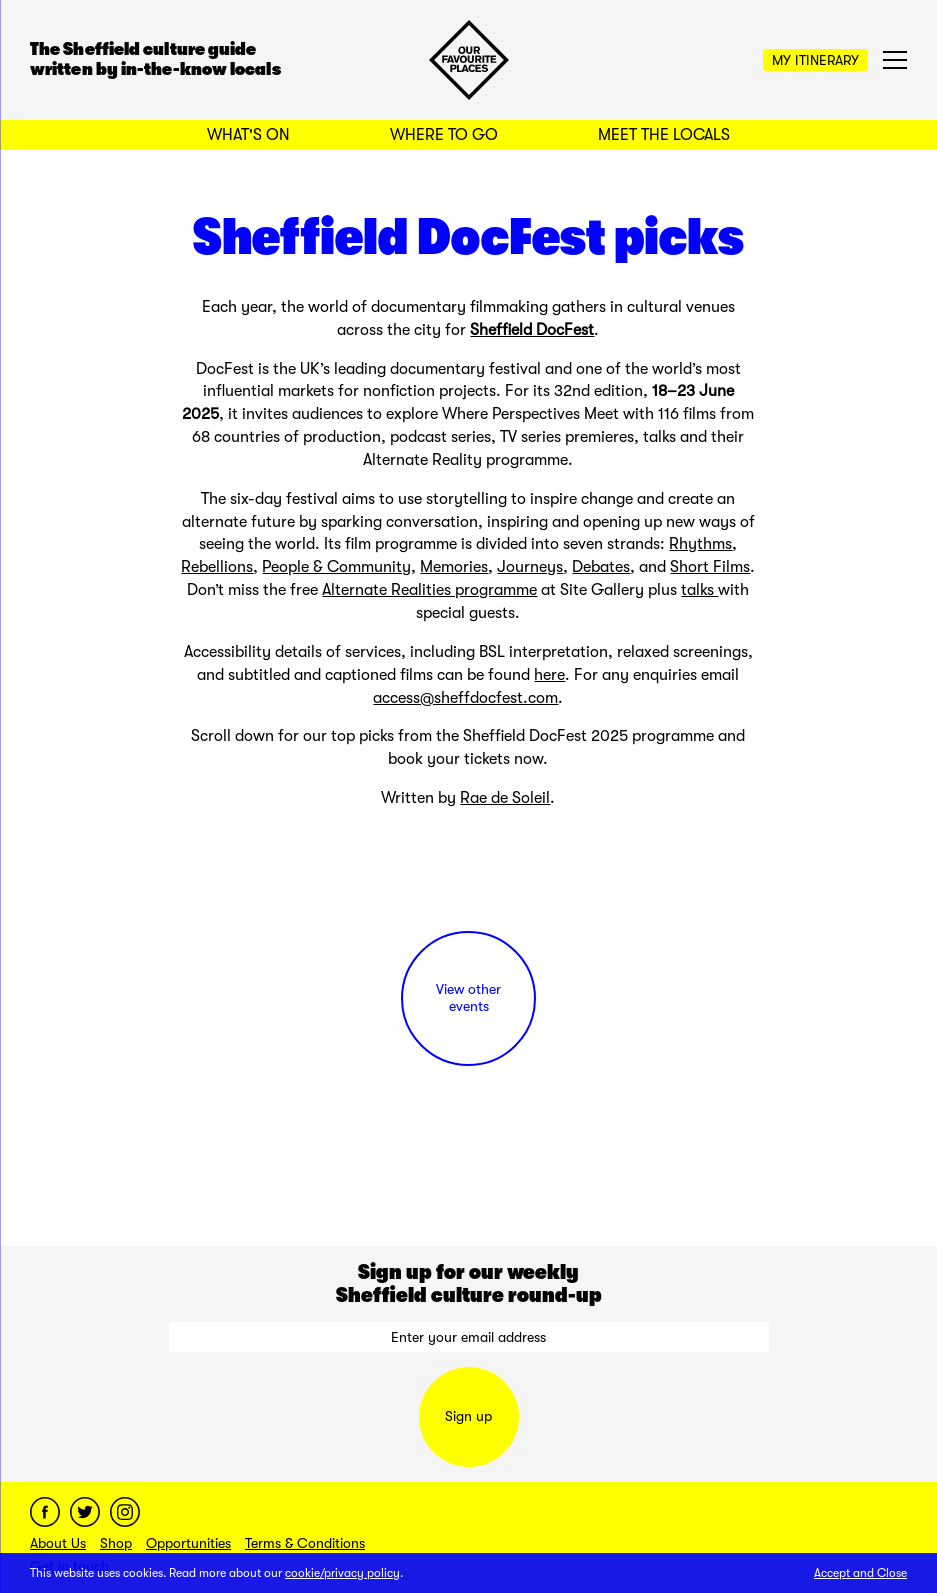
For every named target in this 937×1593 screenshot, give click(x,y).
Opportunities (188, 1543)
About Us (58, 1543)
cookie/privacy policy (342, 1573)
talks (699, 590)
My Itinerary (815, 60)
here (549, 675)
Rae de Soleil (505, 798)
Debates (601, 567)
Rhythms (700, 544)
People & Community (336, 567)
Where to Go (444, 135)
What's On (248, 135)
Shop (116, 1543)
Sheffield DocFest (532, 330)
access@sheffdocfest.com (465, 698)
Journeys (530, 567)
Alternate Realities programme (429, 590)
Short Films (710, 567)
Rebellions (217, 567)
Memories (454, 567)
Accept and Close (860, 1573)
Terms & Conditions (305, 1543)
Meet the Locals (664, 135)
